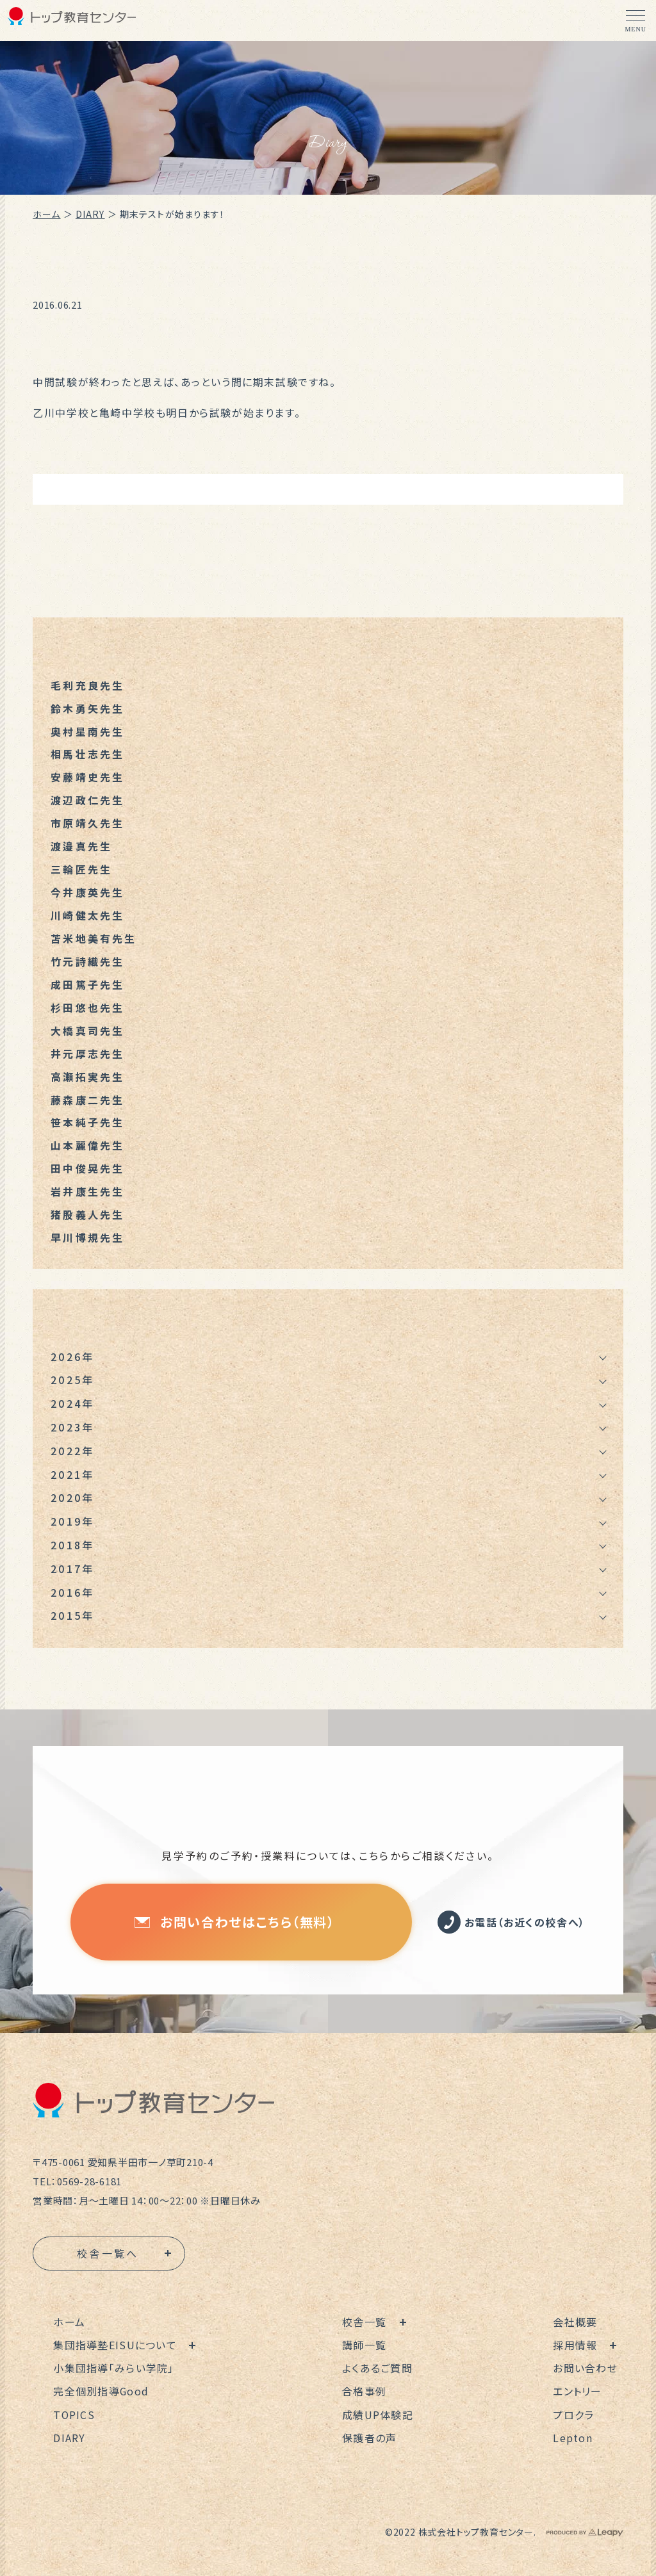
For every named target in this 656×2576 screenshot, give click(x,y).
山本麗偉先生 (87, 1146)
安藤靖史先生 (87, 777)
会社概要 (576, 2322)
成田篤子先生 (87, 985)
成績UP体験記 (377, 2414)
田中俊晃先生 (87, 1169)
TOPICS (74, 2414)
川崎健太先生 (87, 916)
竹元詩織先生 (87, 962)
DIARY (90, 214)
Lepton (573, 2437)
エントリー (578, 2391)
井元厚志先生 (87, 1054)
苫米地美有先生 (93, 939)
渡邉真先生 (81, 846)
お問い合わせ (586, 2368)
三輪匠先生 (81, 869)
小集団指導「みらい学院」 (113, 2368)
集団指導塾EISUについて (115, 2345)
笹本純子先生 (87, 1123)
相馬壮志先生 (87, 754)
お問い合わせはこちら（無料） (234, 1922)
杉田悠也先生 (87, 1008)
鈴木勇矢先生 (87, 708)
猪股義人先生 (87, 1215)
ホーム (46, 214)
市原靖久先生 (87, 823)
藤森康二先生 (87, 1100)
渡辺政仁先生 (87, 800)
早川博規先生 (87, 1238)
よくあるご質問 (377, 2368)
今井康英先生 (87, 893)
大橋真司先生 (87, 1031)
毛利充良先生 (87, 685)
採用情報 (576, 2345)
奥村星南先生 (87, 731)
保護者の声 (369, 2437)
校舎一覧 (364, 2322)
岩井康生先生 (87, 1192)
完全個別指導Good (101, 2391)
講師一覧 (364, 2345)
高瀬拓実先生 (87, 1077)
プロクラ (574, 2414)
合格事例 (364, 2391)
